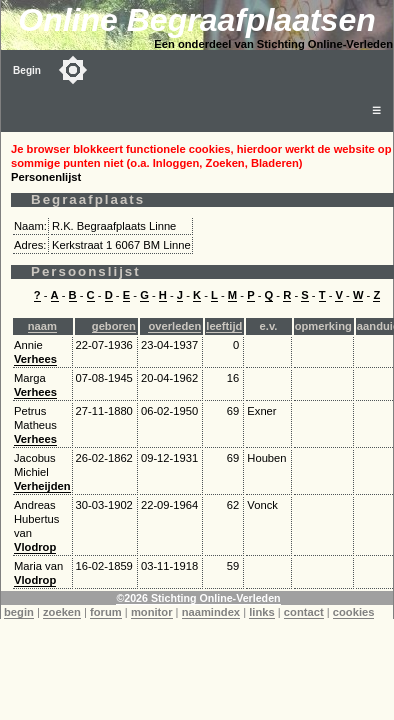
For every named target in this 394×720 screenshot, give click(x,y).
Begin (27, 70)
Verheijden (42, 486)
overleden (174, 326)
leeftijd (224, 326)
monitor (152, 612)
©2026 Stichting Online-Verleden (198, 598)
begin (19, 612)
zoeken (62, 612)
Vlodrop (35, 547)
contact (304, 612)
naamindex (211, 612)
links (262, 612)
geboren (114, 326)
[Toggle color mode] (73, 70)
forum (106, 612)
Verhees (35, 359)
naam (42, 326)
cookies (354, 612)
